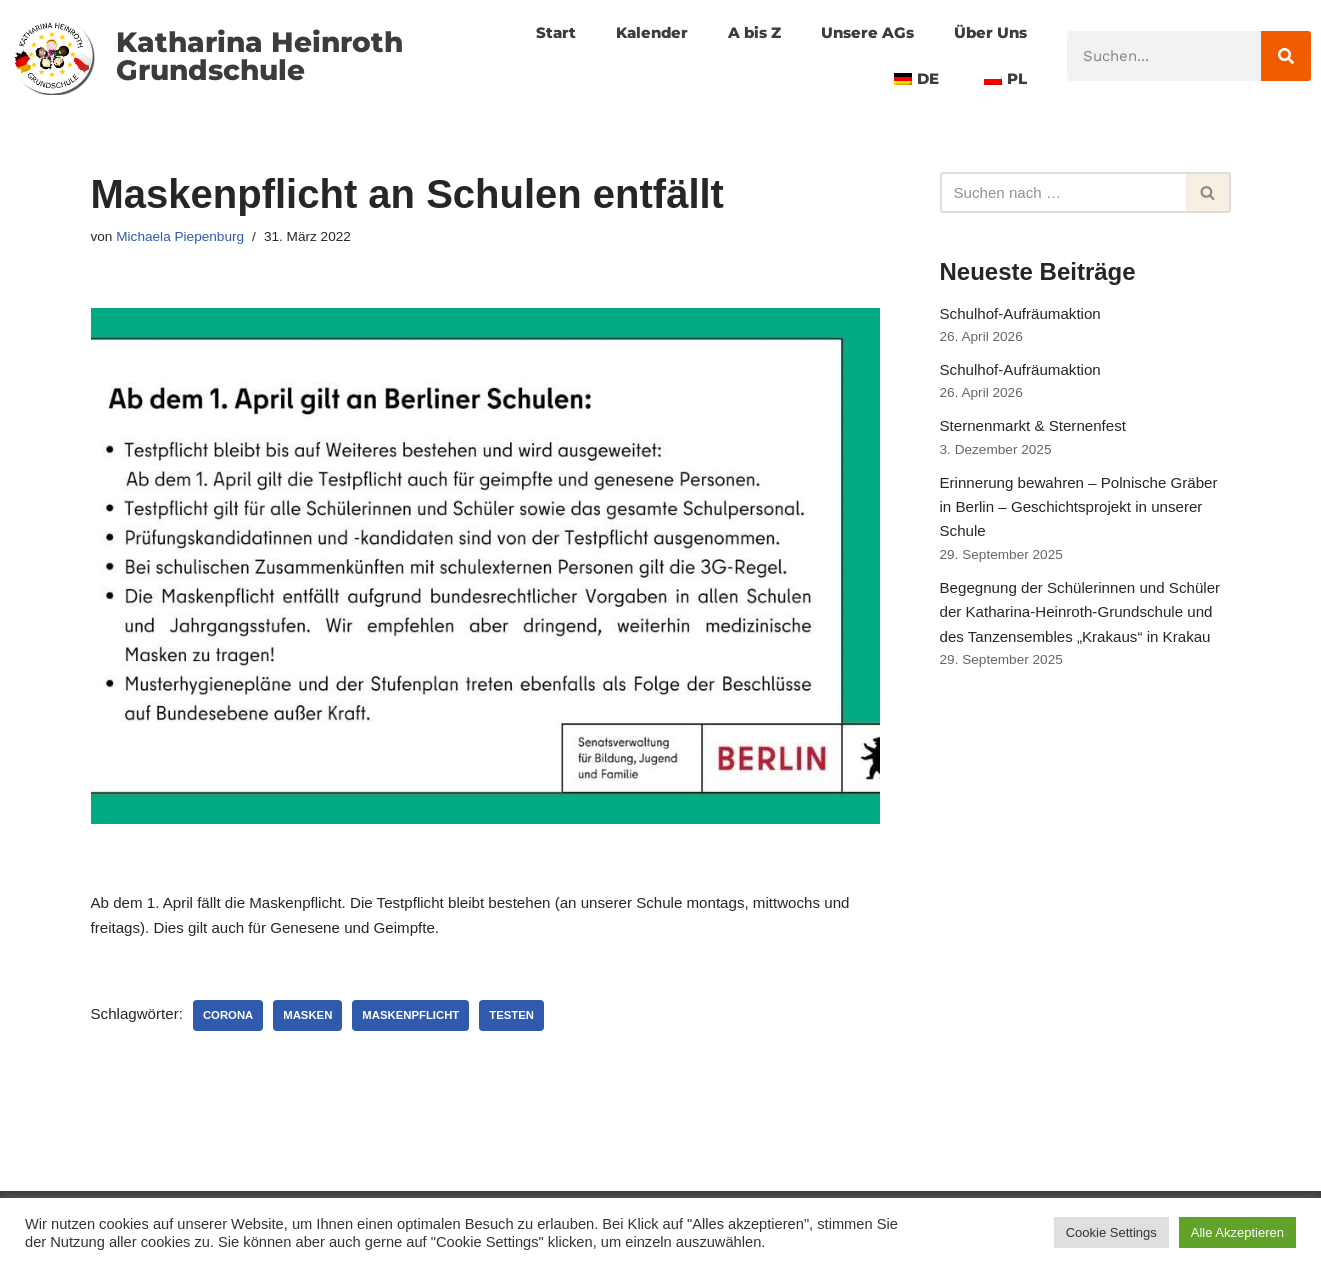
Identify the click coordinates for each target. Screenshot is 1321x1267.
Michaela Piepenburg (185, 238)
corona (234, 1025)
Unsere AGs (858, 32)
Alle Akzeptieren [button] (1237, 1232)
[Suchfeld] (1063, 193)
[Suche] (1286, 56)
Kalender (632, 32)
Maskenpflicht (425, 1025)
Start (533, 32)
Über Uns (987, 32)
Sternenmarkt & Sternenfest (1038, 441)
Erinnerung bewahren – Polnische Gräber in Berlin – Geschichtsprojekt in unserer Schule (1077, 530)
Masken (318, 1025)
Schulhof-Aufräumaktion (1025, 318)
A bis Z (739, 32)
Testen (529, 1025)
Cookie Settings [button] (1111, 1232)
